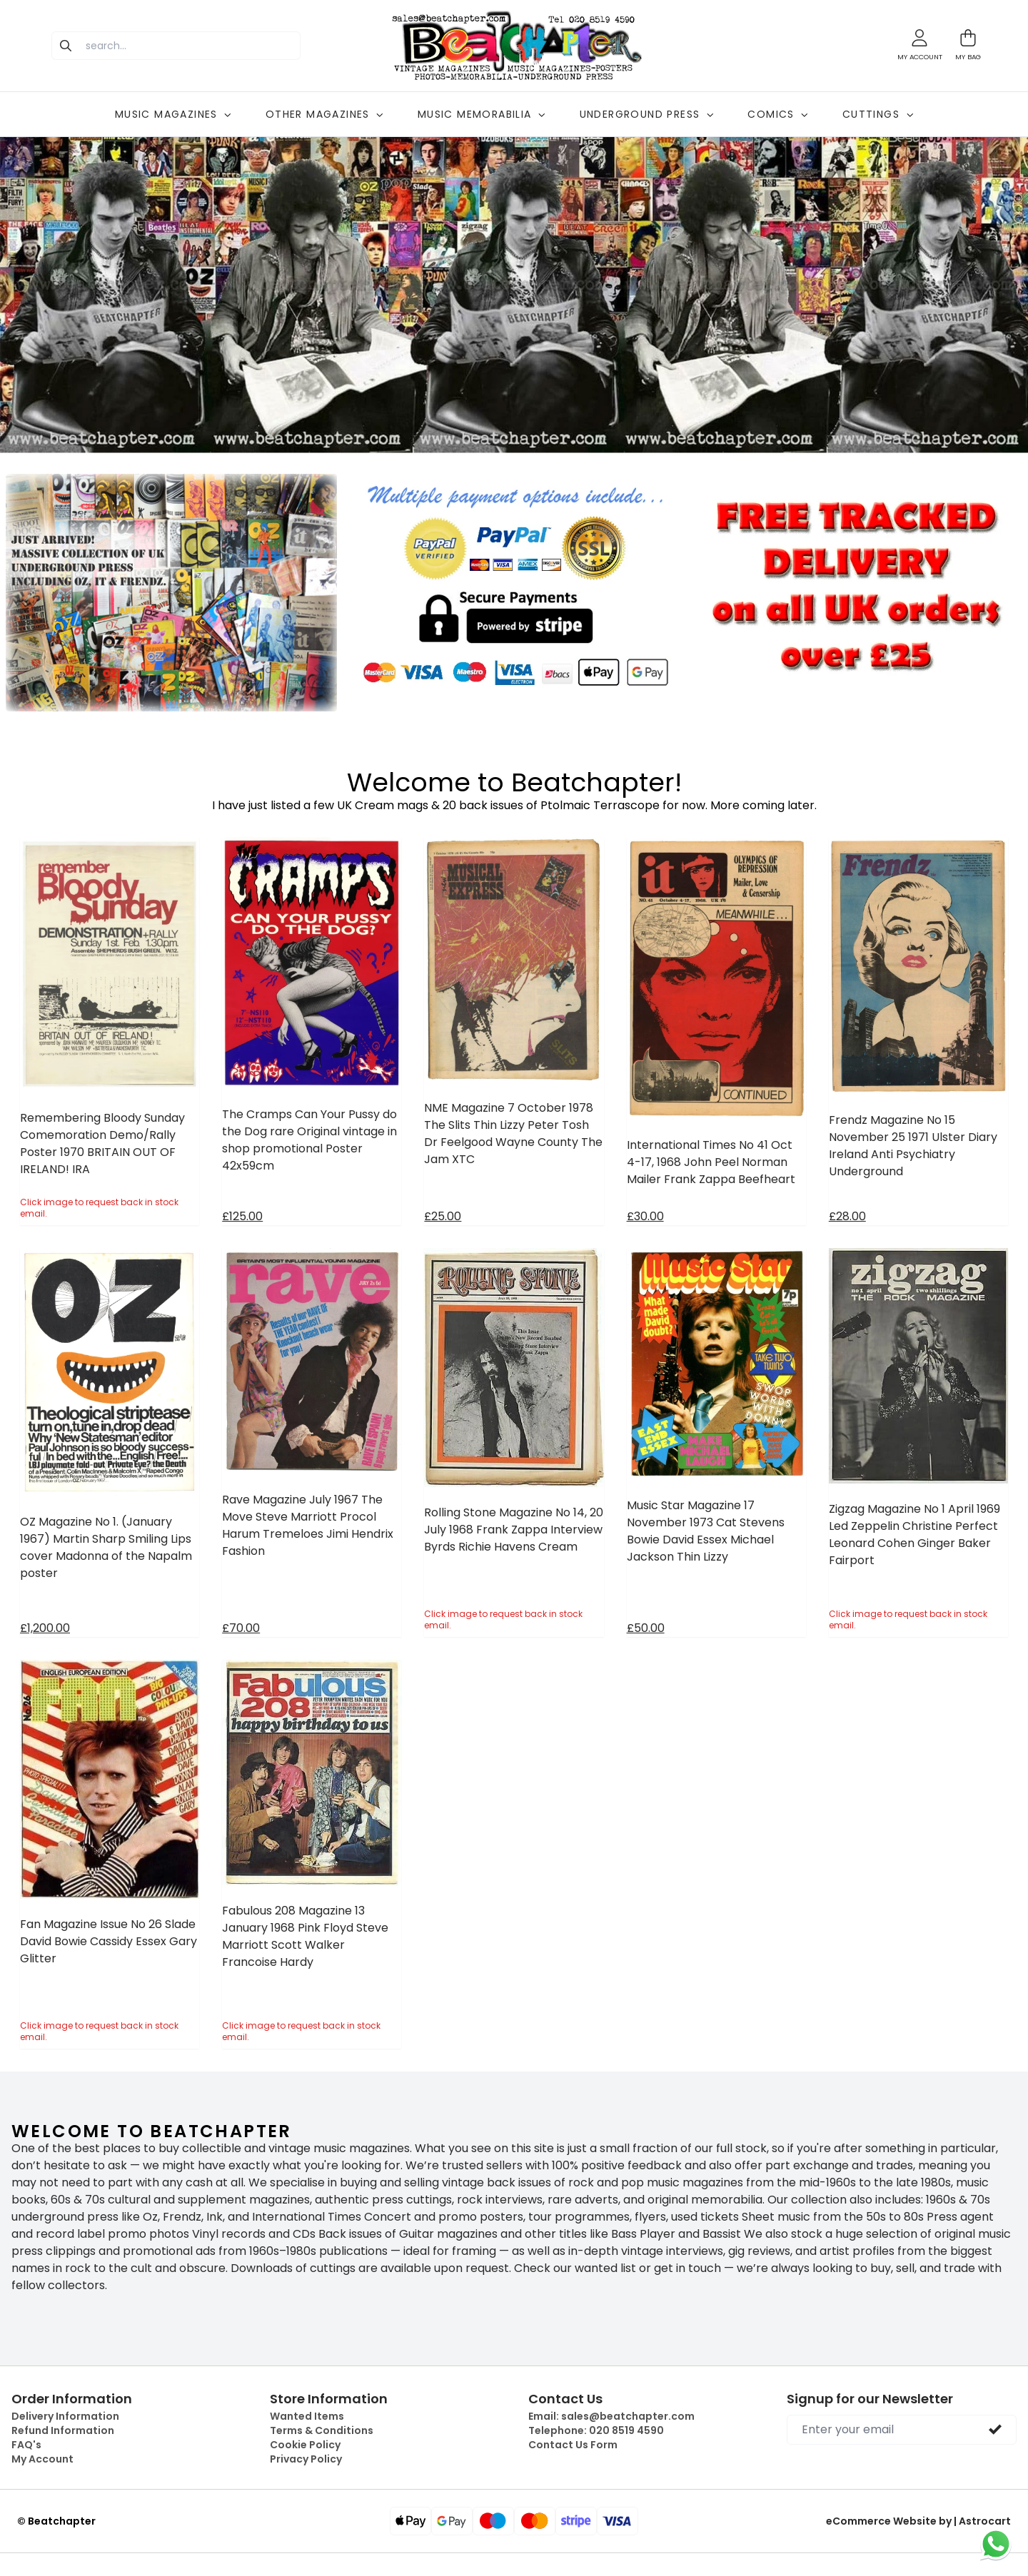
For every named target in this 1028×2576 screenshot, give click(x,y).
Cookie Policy (305, 2445)
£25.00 (442, 1216)
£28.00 (847, 1216)
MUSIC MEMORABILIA (481, 114)
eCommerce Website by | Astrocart (918, 2521)
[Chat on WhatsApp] (996, 2544)
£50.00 (646, 1628)
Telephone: (596, 2430)
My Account (42, 2459)
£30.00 (645, 1216)
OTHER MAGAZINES (324, 114)
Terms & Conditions (321, 2430)
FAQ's (26, 2445)
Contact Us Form (573, 2445)
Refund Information (62, 2430)
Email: (611, 2416)
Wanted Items (307, 2416)
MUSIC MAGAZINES (173, 114)
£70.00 (241, 1628)
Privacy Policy (306, 2459)
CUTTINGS (877, 114)
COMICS (777, 114)
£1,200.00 (45, 1628)
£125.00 (242, 1216)
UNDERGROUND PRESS (647, 114)
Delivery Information (65, 2416)
